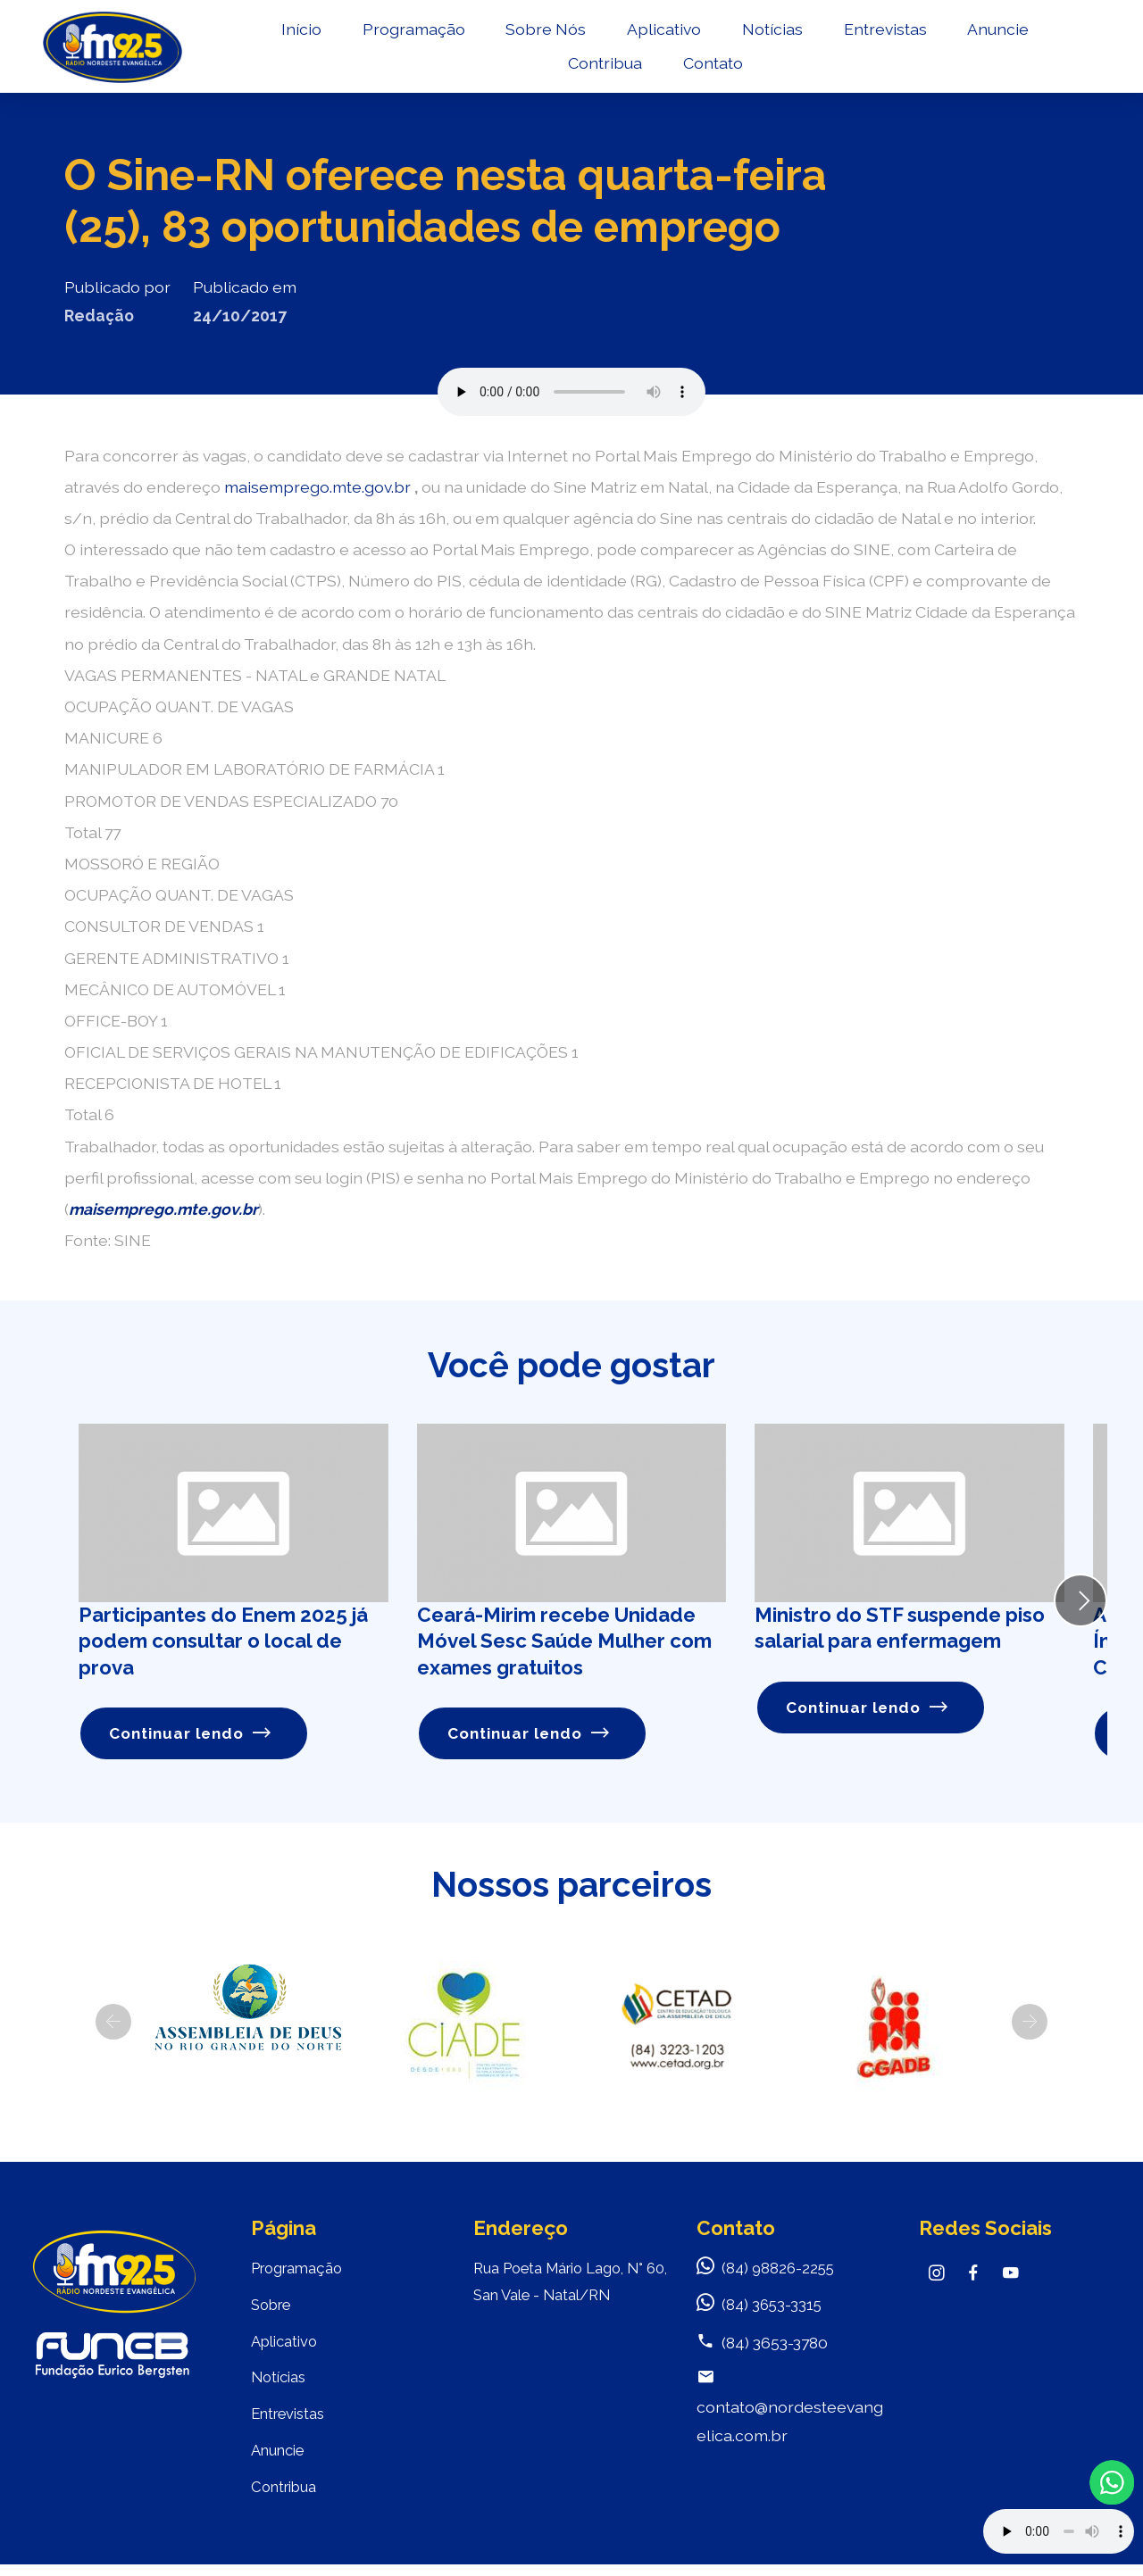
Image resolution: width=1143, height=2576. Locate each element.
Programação (412, 32)
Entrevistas (883, 32)
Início (299, 32)
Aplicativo (662, 32)
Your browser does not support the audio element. (1058, 2531)
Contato (711, 67)
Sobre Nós (545, 32)
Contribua (603, 67)
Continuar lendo (191, 1733)
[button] (113, 2022)
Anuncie (996, 32)
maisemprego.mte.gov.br (319, 487)
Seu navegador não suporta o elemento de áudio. (571, 392)
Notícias (770, 32)
